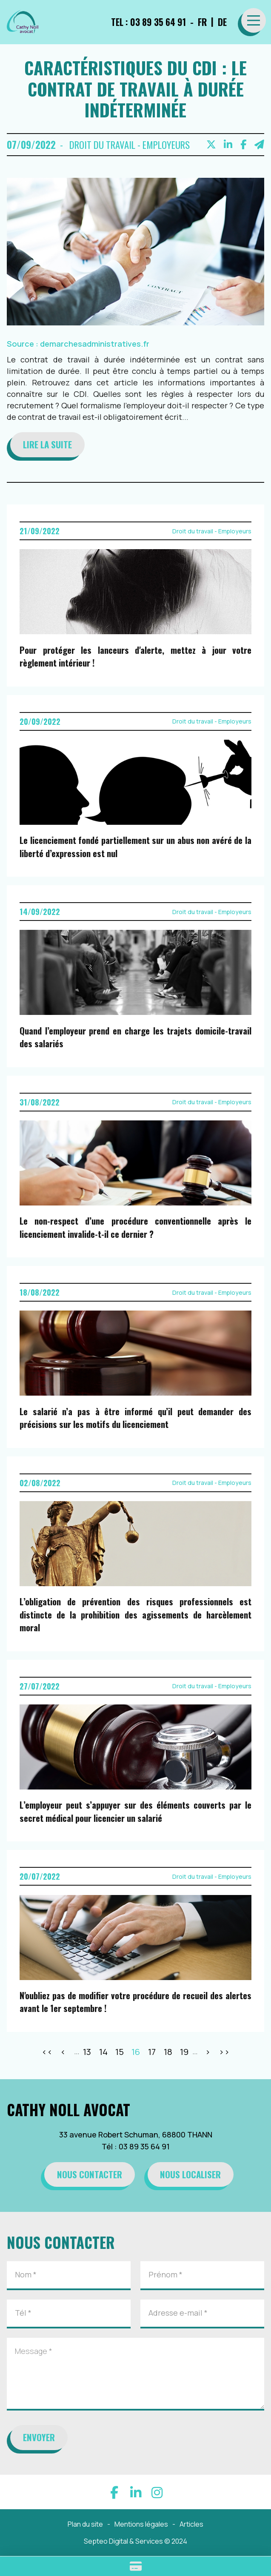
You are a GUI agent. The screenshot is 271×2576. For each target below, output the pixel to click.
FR (202, 21)
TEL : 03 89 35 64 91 (148, 21)
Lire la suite (47, 444)
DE (222, 21)
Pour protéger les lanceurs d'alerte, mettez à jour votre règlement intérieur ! (135, 657)
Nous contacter (89, 2174)
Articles (191, 2524)
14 (103, 2051)
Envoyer (39, 2437)
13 (87, 2051)
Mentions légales (141, 2524)
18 (168, 2051)
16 (135, 2051)
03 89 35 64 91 (144, 2146)
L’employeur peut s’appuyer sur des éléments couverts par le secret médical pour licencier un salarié (135, 1811)
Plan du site (85, 2524)
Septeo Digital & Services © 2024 (135, 2541)
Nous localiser (190, 2174)
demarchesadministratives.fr (94, 344)
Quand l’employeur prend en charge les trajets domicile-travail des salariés (135, 1037)
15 (119, 2051)
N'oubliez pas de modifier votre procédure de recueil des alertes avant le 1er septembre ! (135, 2002)
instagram (157, 2492)
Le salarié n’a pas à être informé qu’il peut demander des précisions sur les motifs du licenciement (135, 1418)
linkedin (135, 2492)
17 (152, 2051)
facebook (114, 2492)
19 (184, 2051)
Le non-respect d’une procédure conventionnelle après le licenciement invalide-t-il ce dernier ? (135, 1227)
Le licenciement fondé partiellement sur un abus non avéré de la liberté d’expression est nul (135, 847)
